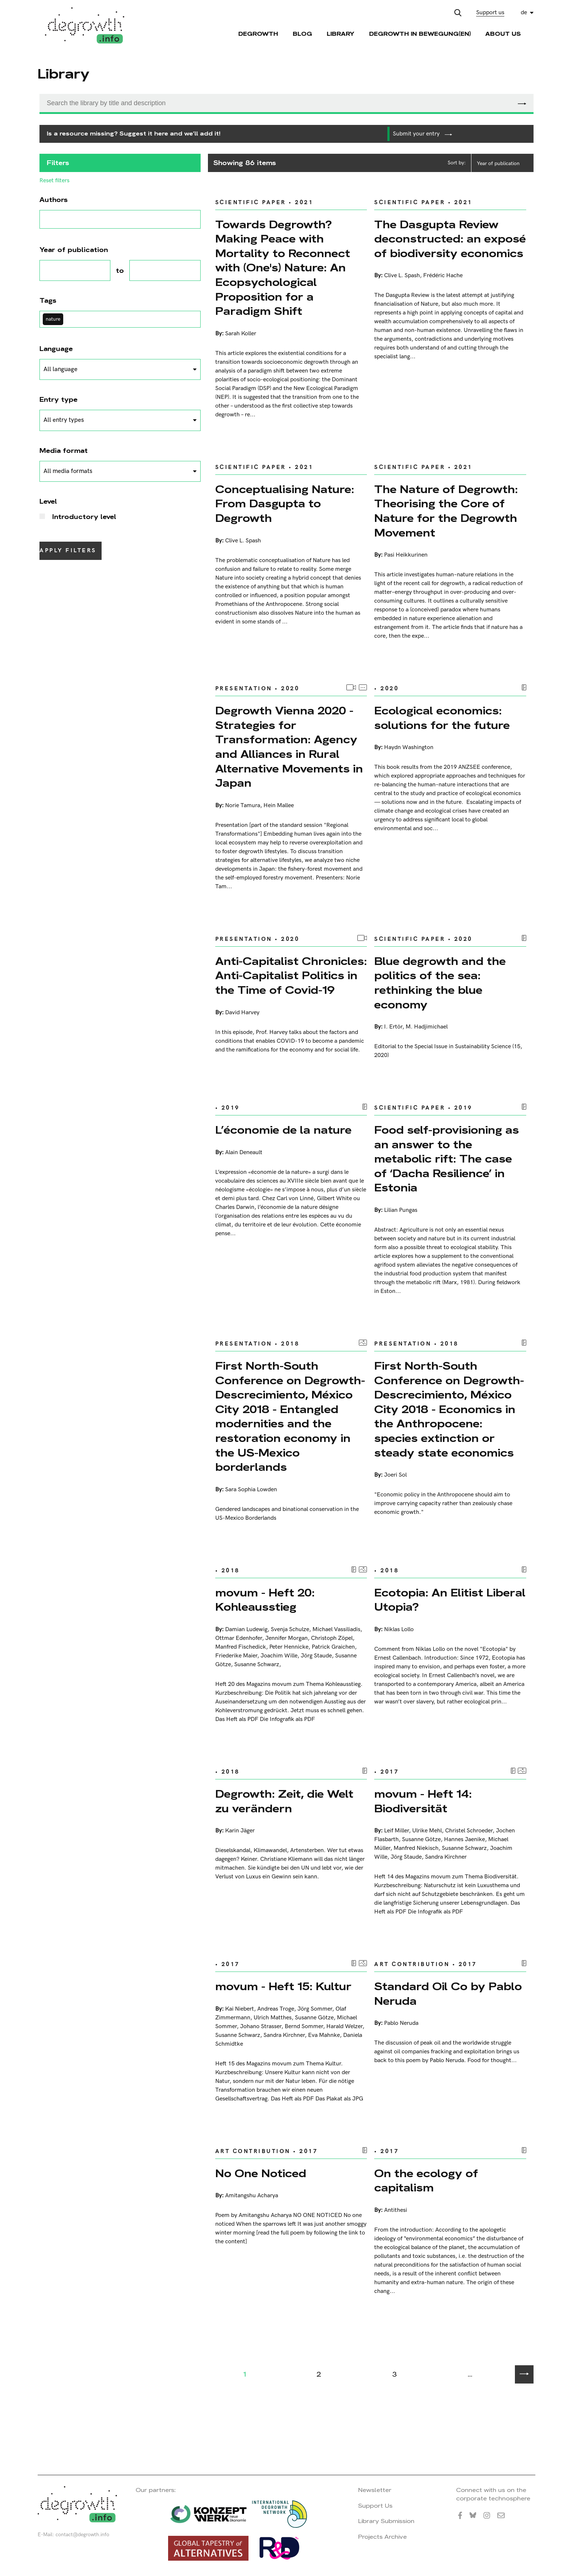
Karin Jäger (240, 1830)
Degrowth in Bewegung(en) (420, 34)
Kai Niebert (239, 2009)
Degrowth (258, 34)
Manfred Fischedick (240, 1647)
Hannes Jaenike (464, 1839)
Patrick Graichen (333, 1647)
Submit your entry (422, 133)
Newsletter (374, 2490)
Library (340, 34)
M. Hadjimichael (427, 1026)
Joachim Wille (279, 1655)
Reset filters (54, 181)
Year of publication (498, 163)
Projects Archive (382, 2537)
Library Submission (386, 2521)
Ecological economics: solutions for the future (442, 717)
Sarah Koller (240, 333)
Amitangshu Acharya (251, 2195)
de (524, 12)
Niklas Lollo (399, 1629)
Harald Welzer (344, 2026)
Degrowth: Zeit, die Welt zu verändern (284, 1801)
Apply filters (67, 550)
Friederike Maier (236, 1655)
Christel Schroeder (469, 1830)
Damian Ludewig (246, 1629)
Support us (490, 12)
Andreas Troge (275, 2009)
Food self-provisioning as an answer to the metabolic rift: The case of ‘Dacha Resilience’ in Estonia (446, 1159)
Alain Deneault (243, 1152)
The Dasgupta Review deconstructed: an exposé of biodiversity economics (450, 238)
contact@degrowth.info (82, 2534)
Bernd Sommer (304, 2026)
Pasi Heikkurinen (406, 555)
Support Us (375, 2506)
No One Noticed (260, 2173)
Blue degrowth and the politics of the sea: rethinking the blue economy (440, 983)
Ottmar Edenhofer (238, 1638)
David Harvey (242, 1012)
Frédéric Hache (443, 275)
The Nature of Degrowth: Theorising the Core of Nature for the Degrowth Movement (446, 511)
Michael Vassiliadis (336, 1629)
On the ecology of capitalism (426, 2180)
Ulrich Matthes (273, 2017)
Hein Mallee (278, 805)
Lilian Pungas (400, 1210)
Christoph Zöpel (332, 1638)
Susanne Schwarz (256, 1664)
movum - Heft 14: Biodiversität (423, 1801)
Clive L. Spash (402, 275)
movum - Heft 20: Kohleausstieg (265, 1599)
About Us (503, 34)
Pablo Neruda (401, 2023)
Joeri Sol (395, 1475)
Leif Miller (396, 1830)
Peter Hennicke (288, 1647)
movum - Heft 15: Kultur (283, 1986)
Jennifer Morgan (286, 1638)
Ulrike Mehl (427, 1830)
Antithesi (395, 2210)
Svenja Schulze (290, 1629)
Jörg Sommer (314, 2009)
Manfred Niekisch (416, 1848)
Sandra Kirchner (446, 1857)
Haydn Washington (408, 747)
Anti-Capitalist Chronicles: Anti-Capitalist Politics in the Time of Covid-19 (291, 975)
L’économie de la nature (283, 1130)
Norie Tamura (242, 805)
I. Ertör (393, 1026)
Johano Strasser (260, 2026)
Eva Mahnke (324, 2035)
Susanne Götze (421, 1839)
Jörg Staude (316, 1655)
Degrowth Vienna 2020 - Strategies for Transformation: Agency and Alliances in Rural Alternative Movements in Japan (289, 746)
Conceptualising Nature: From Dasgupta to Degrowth (284, 503)
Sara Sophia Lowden (251, 1489)
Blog (302, 34)
